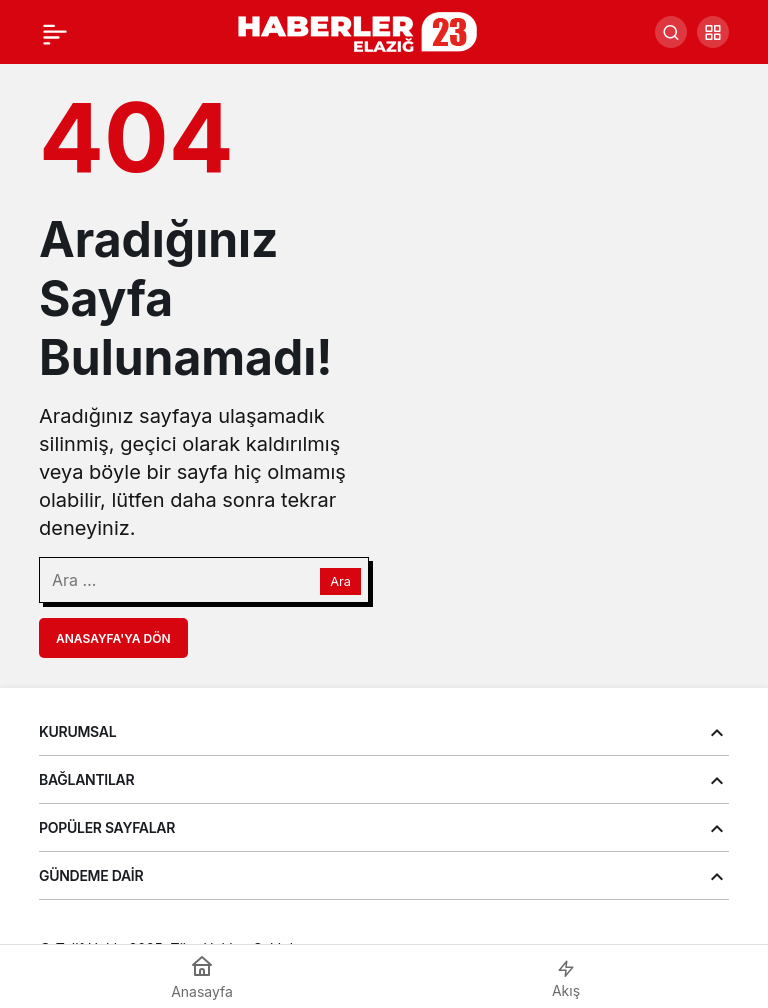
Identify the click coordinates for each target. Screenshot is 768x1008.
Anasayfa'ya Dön (113, 638)
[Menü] (55, 32)
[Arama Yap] (671, 32)
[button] (713, 32)
